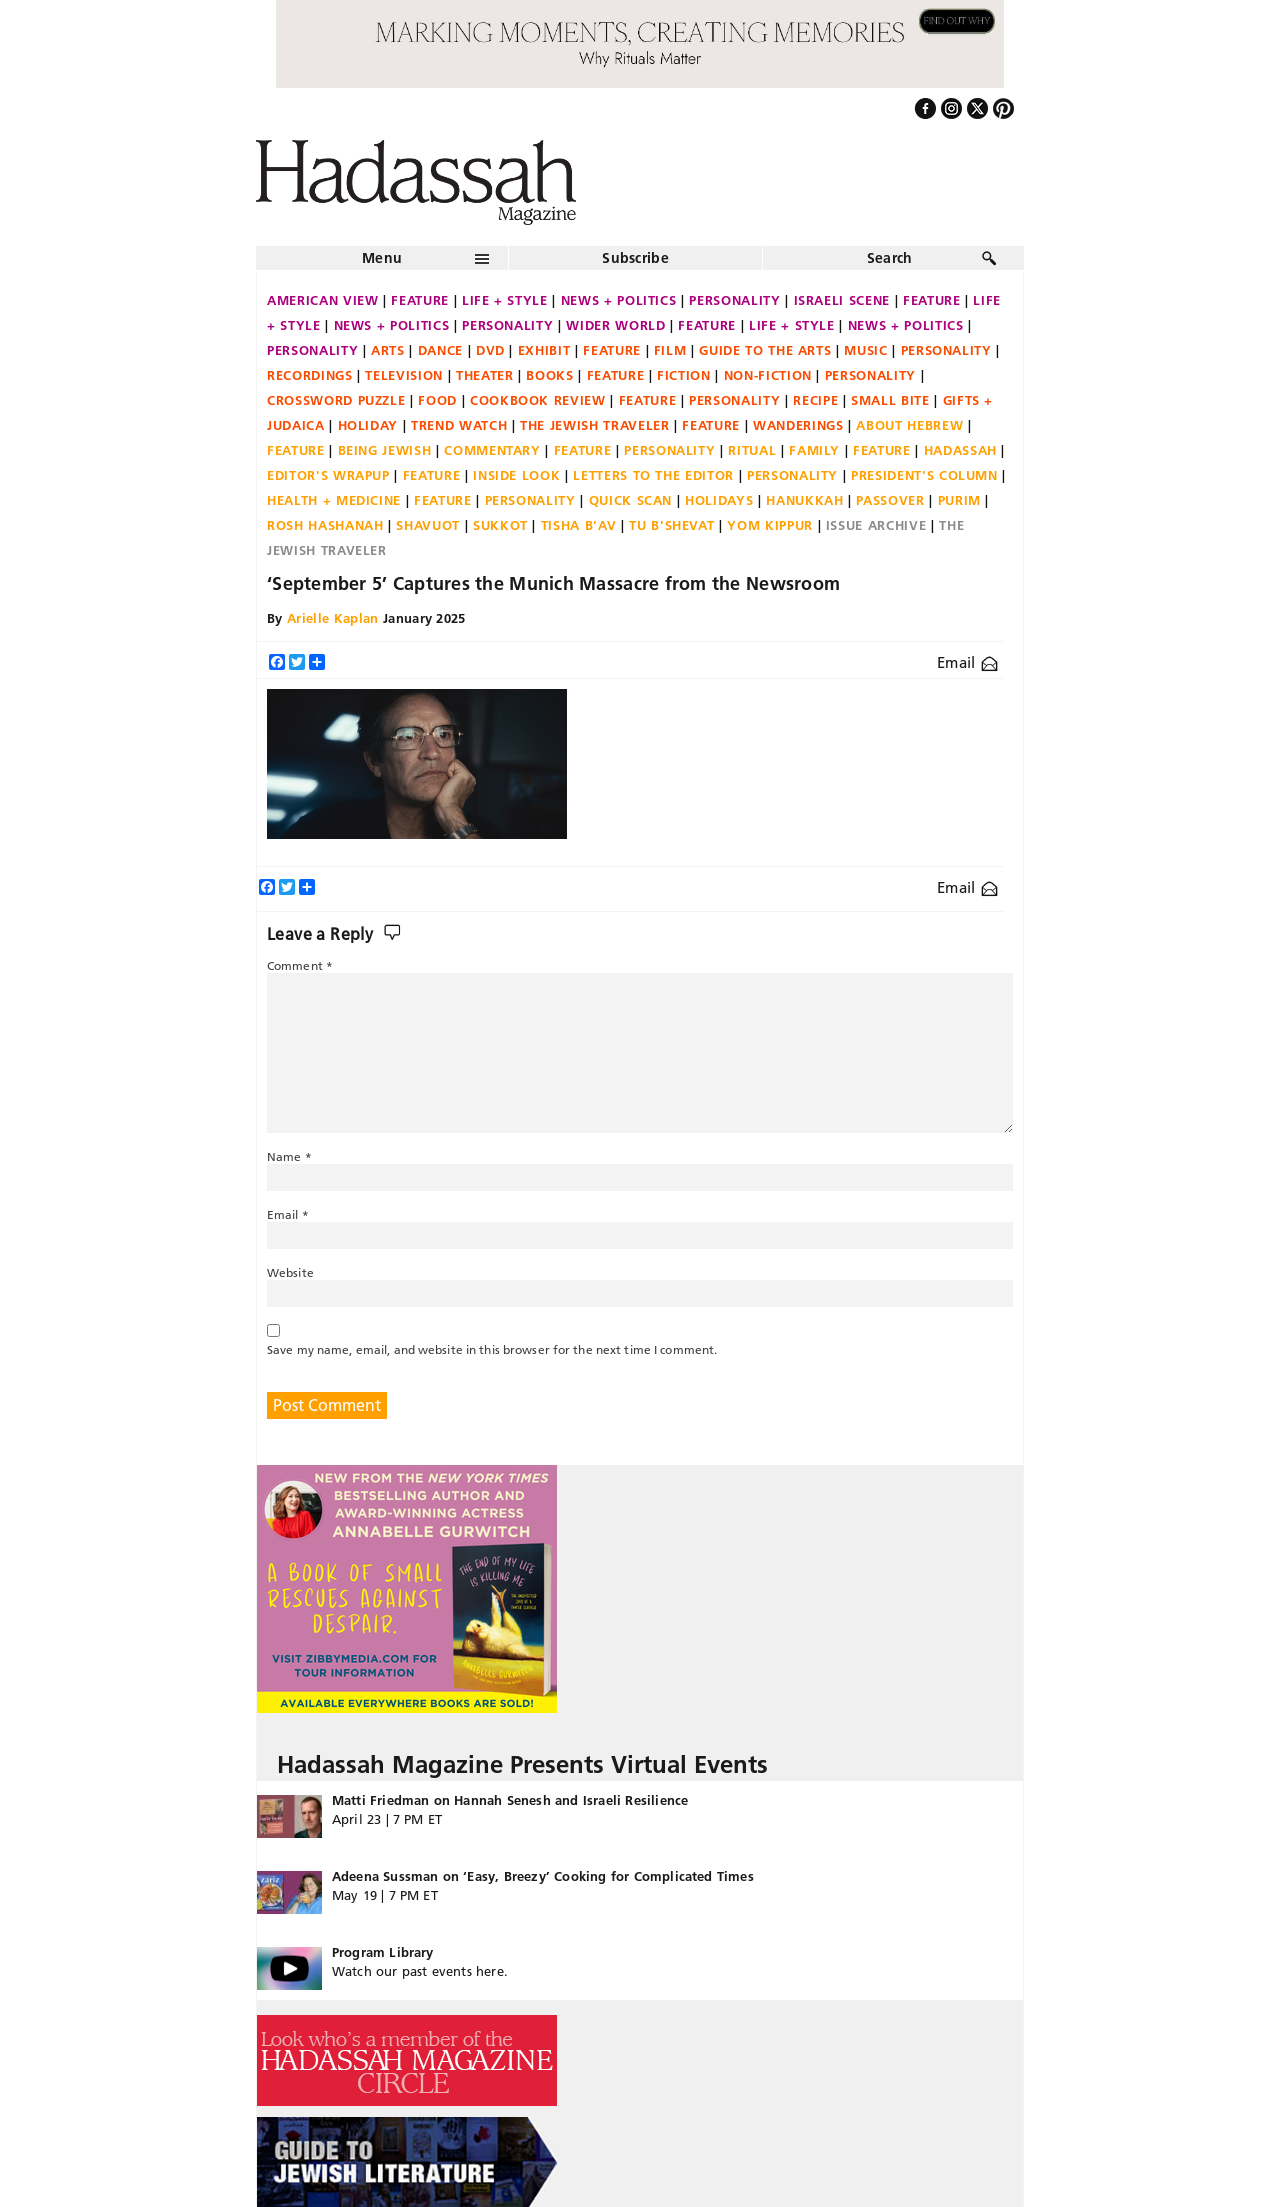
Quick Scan (631, 500)
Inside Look (516, 475)
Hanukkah (804, 500)
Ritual (752, 450)
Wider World (615, 325)
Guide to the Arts (765, 350)
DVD (490, 350)
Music (865, 350)
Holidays (719, 500)
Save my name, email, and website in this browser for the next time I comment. (492, 1349)
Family (814, 450)
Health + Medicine (334, 500)
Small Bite (890, 400)
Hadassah (960, 450)
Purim (959, 500)
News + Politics (619, 300)
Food (437, 400)
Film (670, 350)
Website (290, 1272)
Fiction (684, 375)
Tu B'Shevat (671, 525)
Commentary (492, 450)
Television (404, 375)
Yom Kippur (770, 525)
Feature (420, 300)
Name (289, 1156)
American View (322, 300)
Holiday (368, 425)
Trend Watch (459, 425)
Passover (890, 500)
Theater (485, 375)
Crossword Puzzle (336, 400)
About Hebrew (909, 425)
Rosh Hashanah (325, 525)
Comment (300, 965)
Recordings (310, 375)
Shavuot (428, 525)
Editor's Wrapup (328, 475)
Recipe (815, 400)
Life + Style (505, 300)
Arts (388, 350)
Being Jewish (385, 450)
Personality (734, 300)
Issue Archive (876, 525)
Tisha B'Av (579, 525)
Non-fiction (768, 375)
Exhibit (544, 350)
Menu (382, 258)
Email (967, 662)
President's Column (924, 475)
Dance (440, 350)
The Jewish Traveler (594, 425)
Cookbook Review (538, 400)
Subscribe (635, 258)
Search (890, 258)
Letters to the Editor (653, 475)
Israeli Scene (842, 300)
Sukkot (500, 525)
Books (549, 375)
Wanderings (798, 425)
